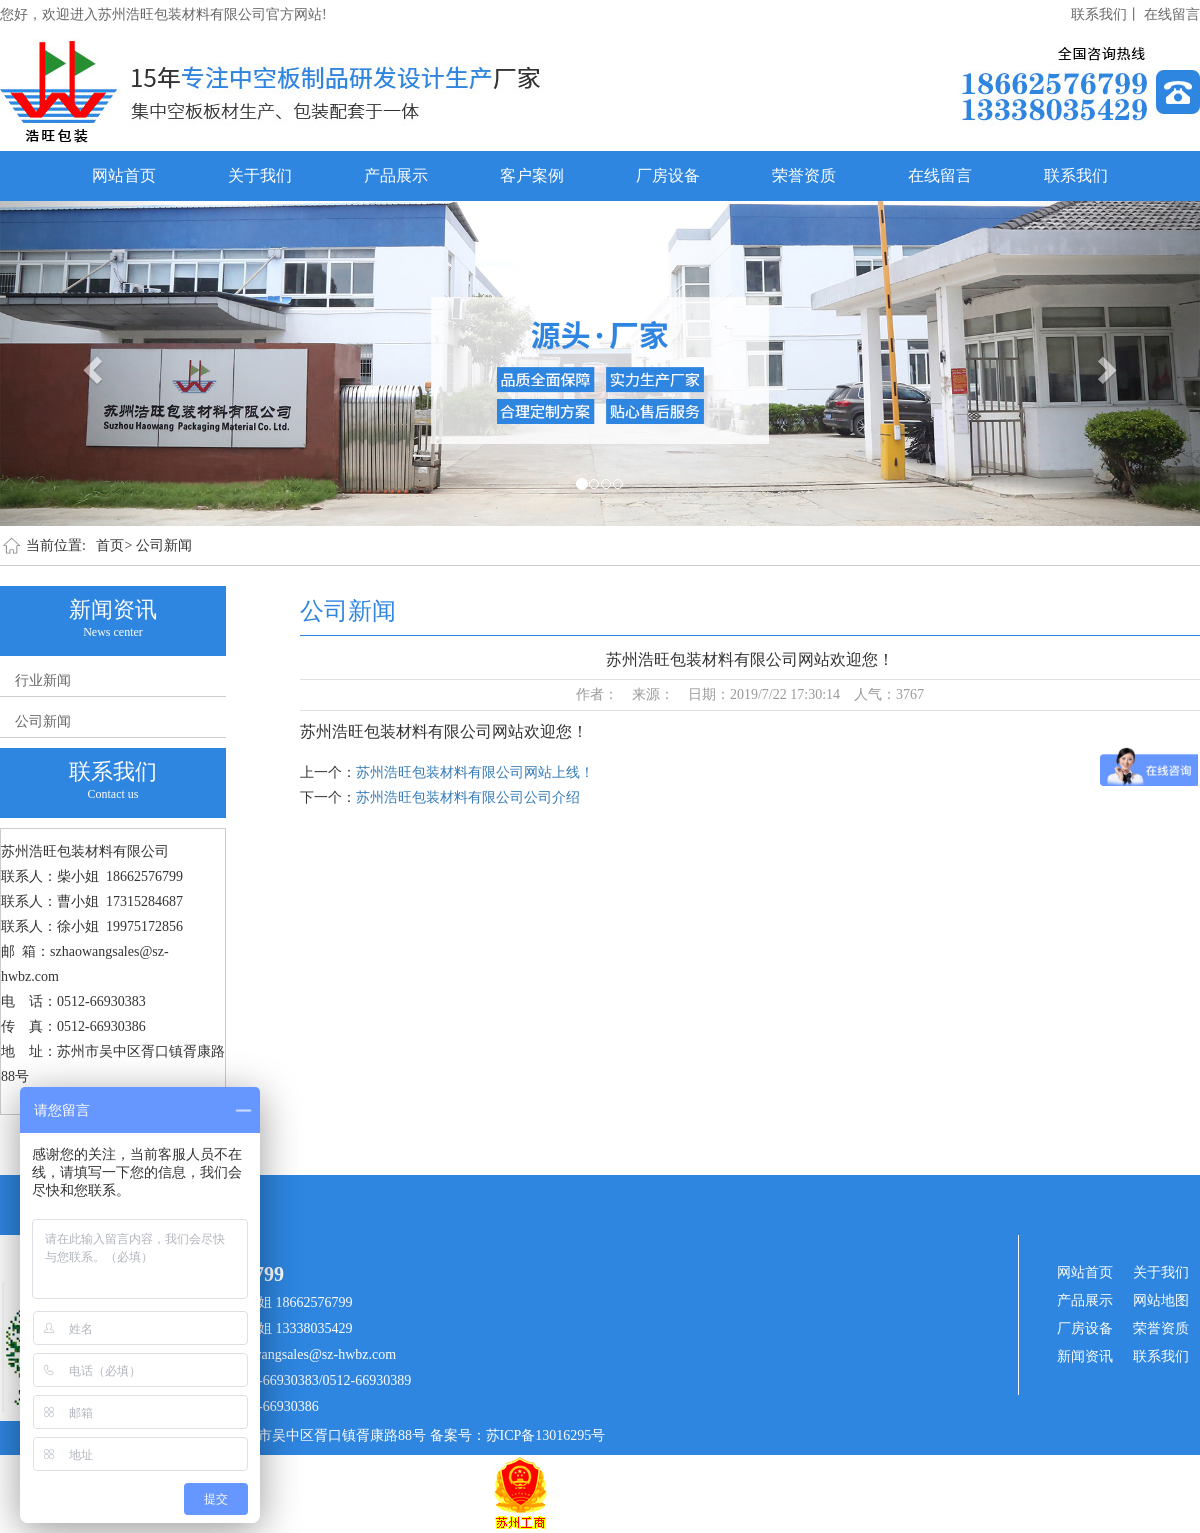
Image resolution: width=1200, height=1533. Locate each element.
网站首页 (124, 175)
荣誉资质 (804, 175)
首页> (114, 545)
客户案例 (532, 175)
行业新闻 (43, 680)
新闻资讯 (1085, 1356)
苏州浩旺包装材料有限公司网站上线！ (475, 772)
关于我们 (260, 175)
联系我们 (1076, 175)
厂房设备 (668, 175)
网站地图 (1161, 1300)
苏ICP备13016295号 (546, 1435)
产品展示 (396, 175)
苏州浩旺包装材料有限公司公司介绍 (468, 797)
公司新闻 (164, 545)
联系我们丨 (1106, 14)
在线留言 (1172, 14)
